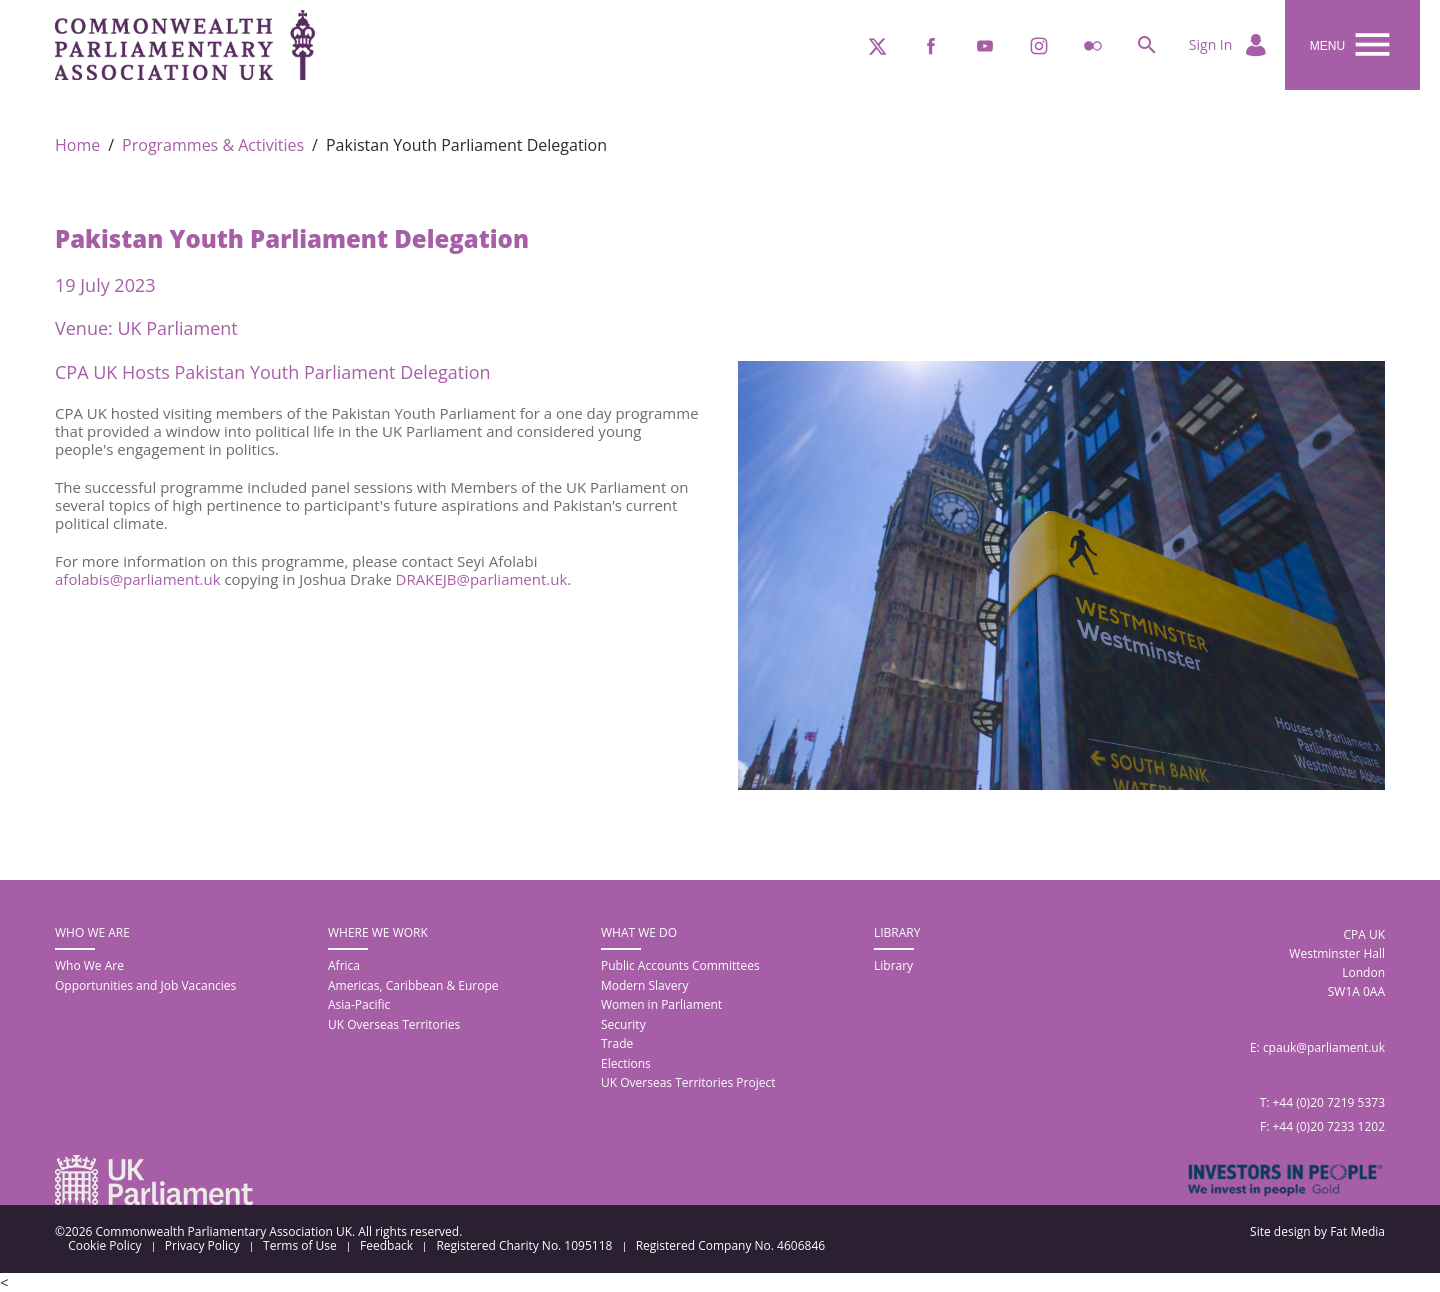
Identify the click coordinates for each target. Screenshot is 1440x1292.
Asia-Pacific (359, 1004)
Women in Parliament (661, 1004)
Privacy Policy (202, 1246)
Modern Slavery (644, 985)
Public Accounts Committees (680, 965)
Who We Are (89, 965)
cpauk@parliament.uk (1324, 1047)
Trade (617, 1043)
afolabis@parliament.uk (138, 579)
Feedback (386, 1246)
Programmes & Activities (213, 145)
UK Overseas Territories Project (688, 1082)
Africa (344, 965)
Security (623, 1024)
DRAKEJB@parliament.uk (482, 579)
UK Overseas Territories (394, 1024)
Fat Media (1357, 1231)
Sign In (1229, 46)
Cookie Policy (104, 1246)
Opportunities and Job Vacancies (145, 985)
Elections (626, 1063)
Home (77, 145)
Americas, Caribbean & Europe (413, 985)
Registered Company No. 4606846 (730, 1246)
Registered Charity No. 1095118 (524, 1246)
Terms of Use (300, 1246)
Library (893, 965)
